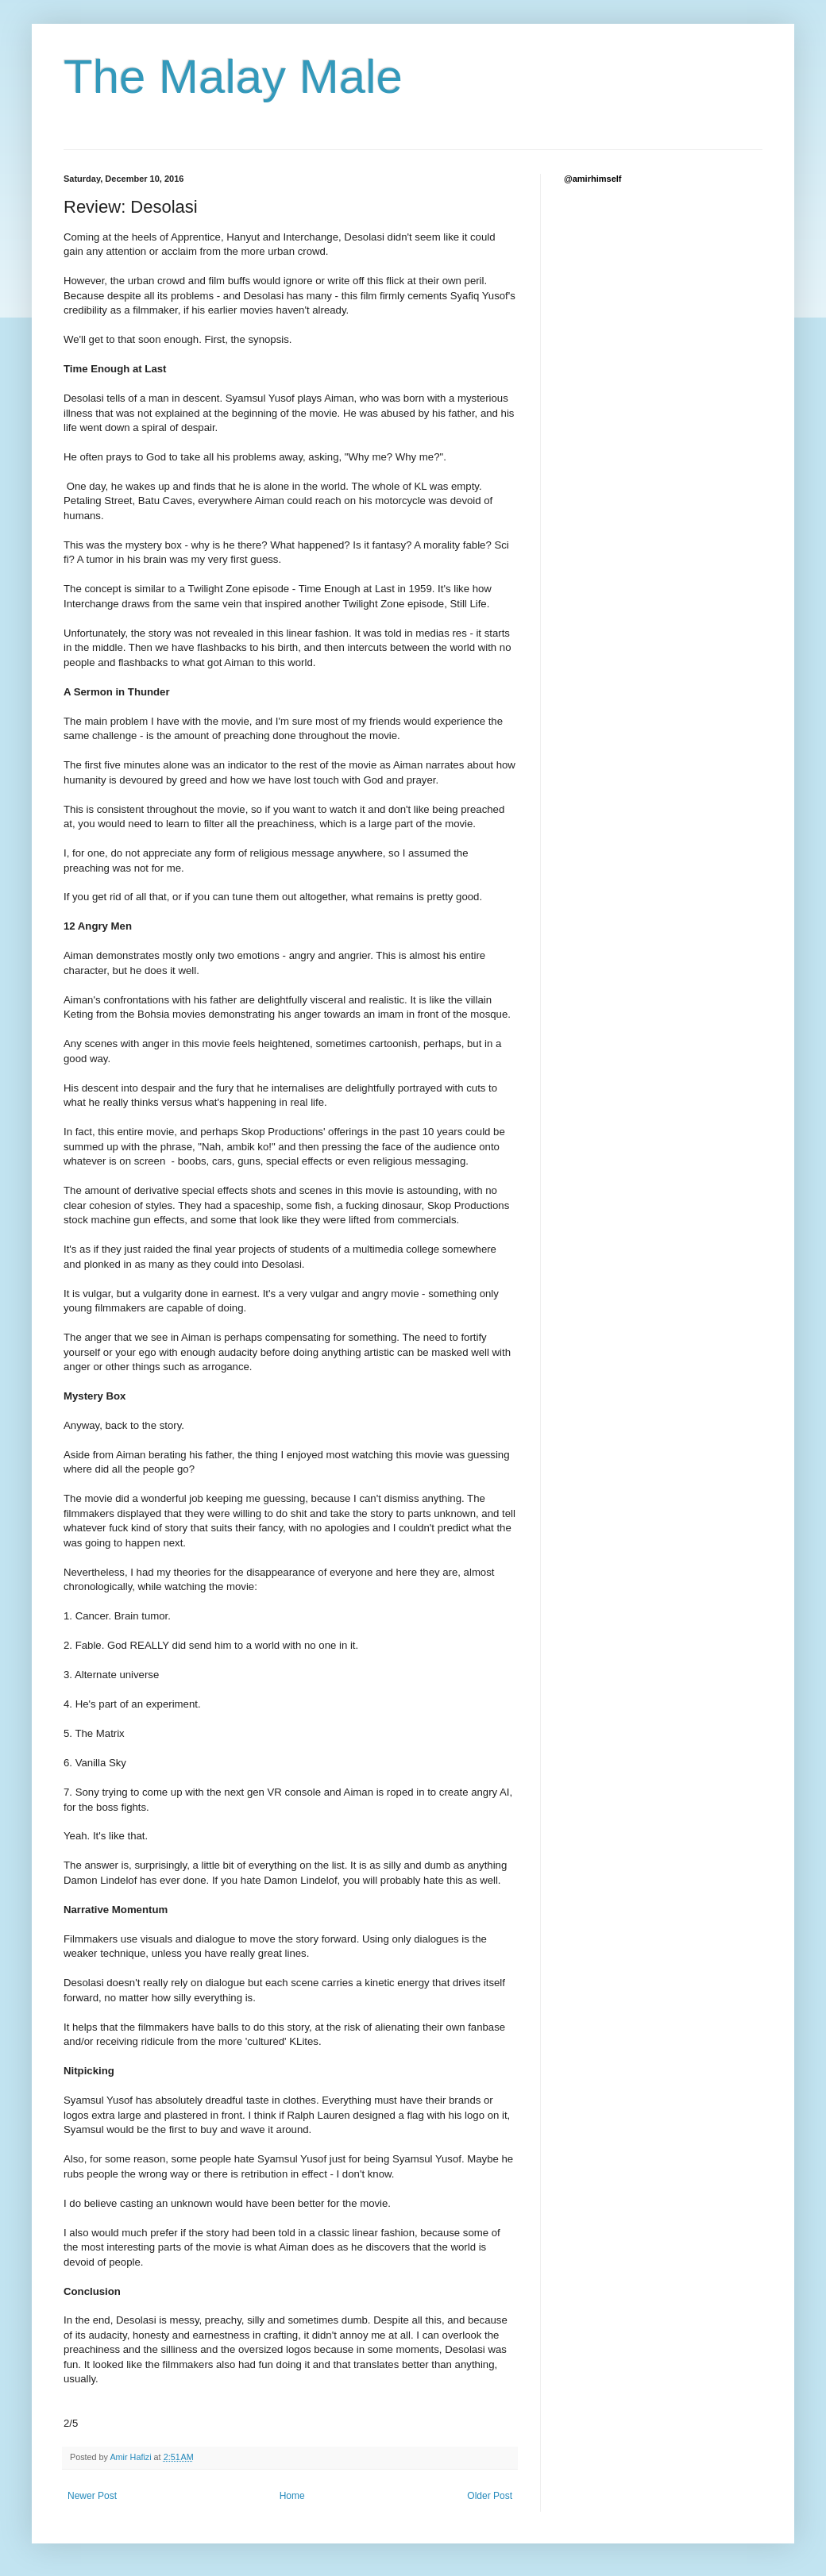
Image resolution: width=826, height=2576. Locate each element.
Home (292, 2495)
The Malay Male (233, 76)
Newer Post (92, 2495)
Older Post (489, 2495)
